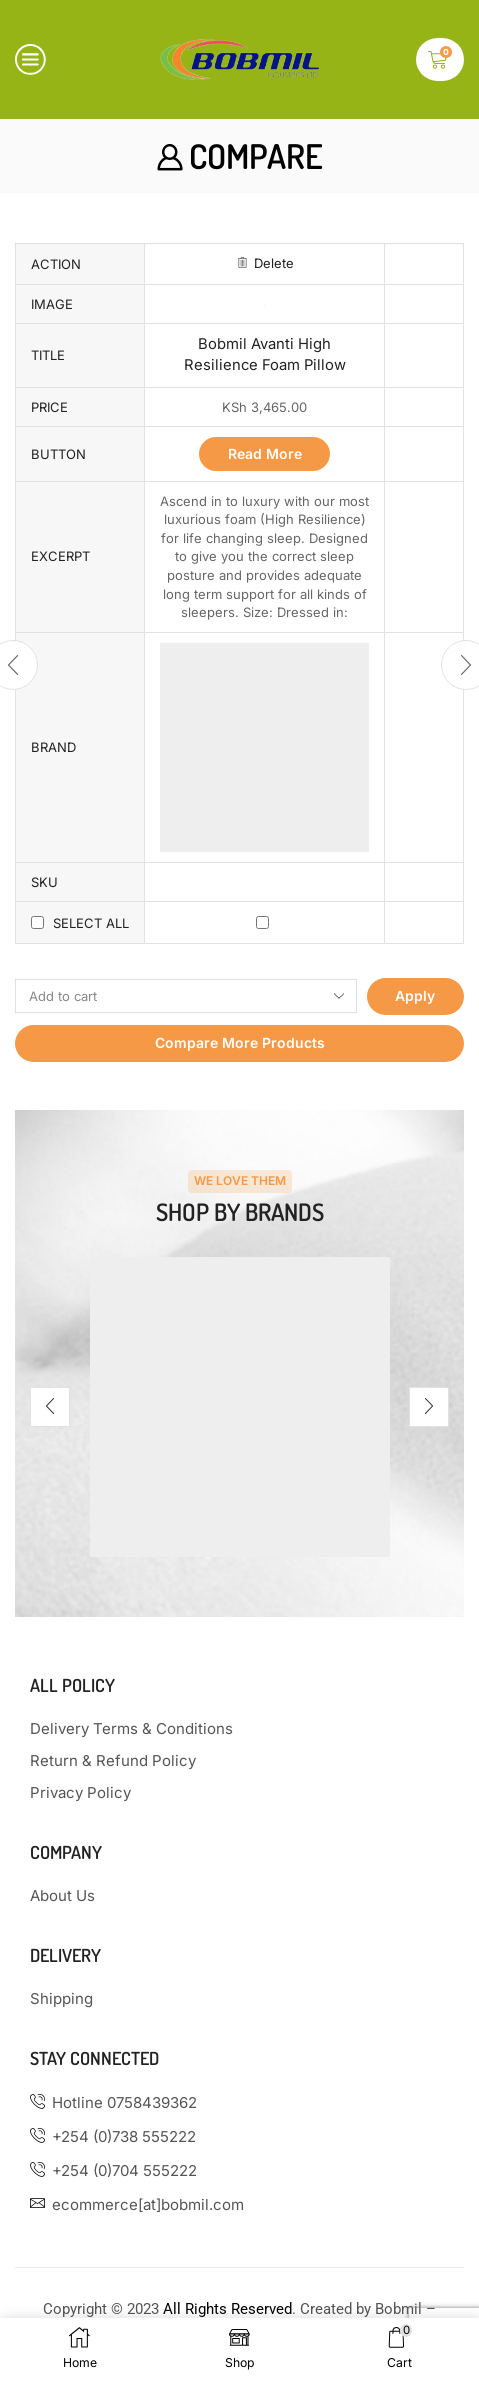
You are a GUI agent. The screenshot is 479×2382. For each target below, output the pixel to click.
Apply (415, 995)
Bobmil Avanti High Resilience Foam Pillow (265, 354)
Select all (91, 923)
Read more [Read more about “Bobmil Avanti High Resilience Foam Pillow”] (265, 453)
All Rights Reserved (227, 2309)
